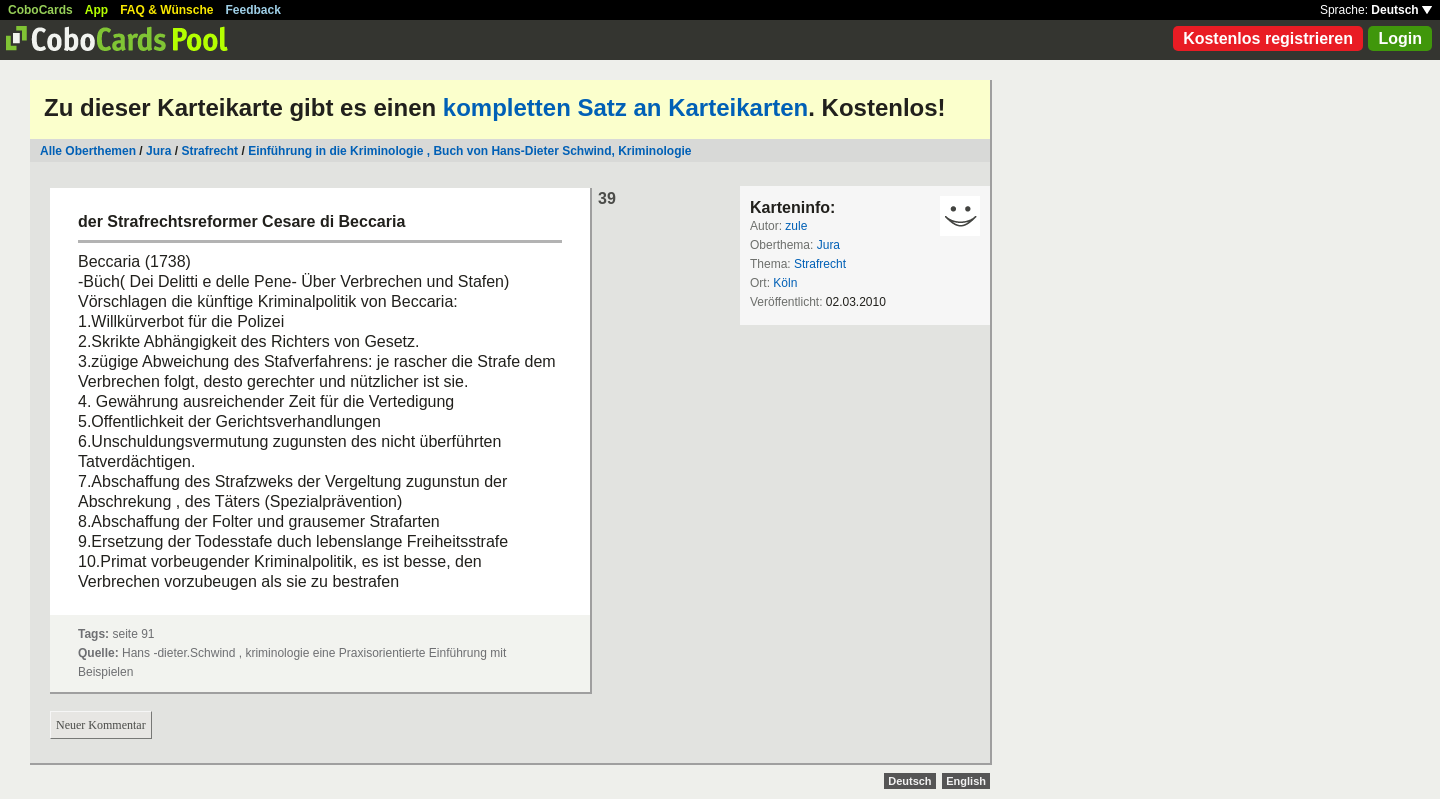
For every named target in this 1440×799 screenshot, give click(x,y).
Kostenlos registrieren (1268, 38)
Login (1400, 38)
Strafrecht (209, 151)
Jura (158, 151)
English (966, 781)
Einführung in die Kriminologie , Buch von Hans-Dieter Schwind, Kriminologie (469, 151)
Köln (785, 283)
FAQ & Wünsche (166, 10)
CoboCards (40, 10)
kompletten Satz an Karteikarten (625, 107)
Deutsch (1401, 10)
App (96, 10)
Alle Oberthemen (88, 151)
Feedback (253, 10)
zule (796, 226)
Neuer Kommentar (101, 725)
